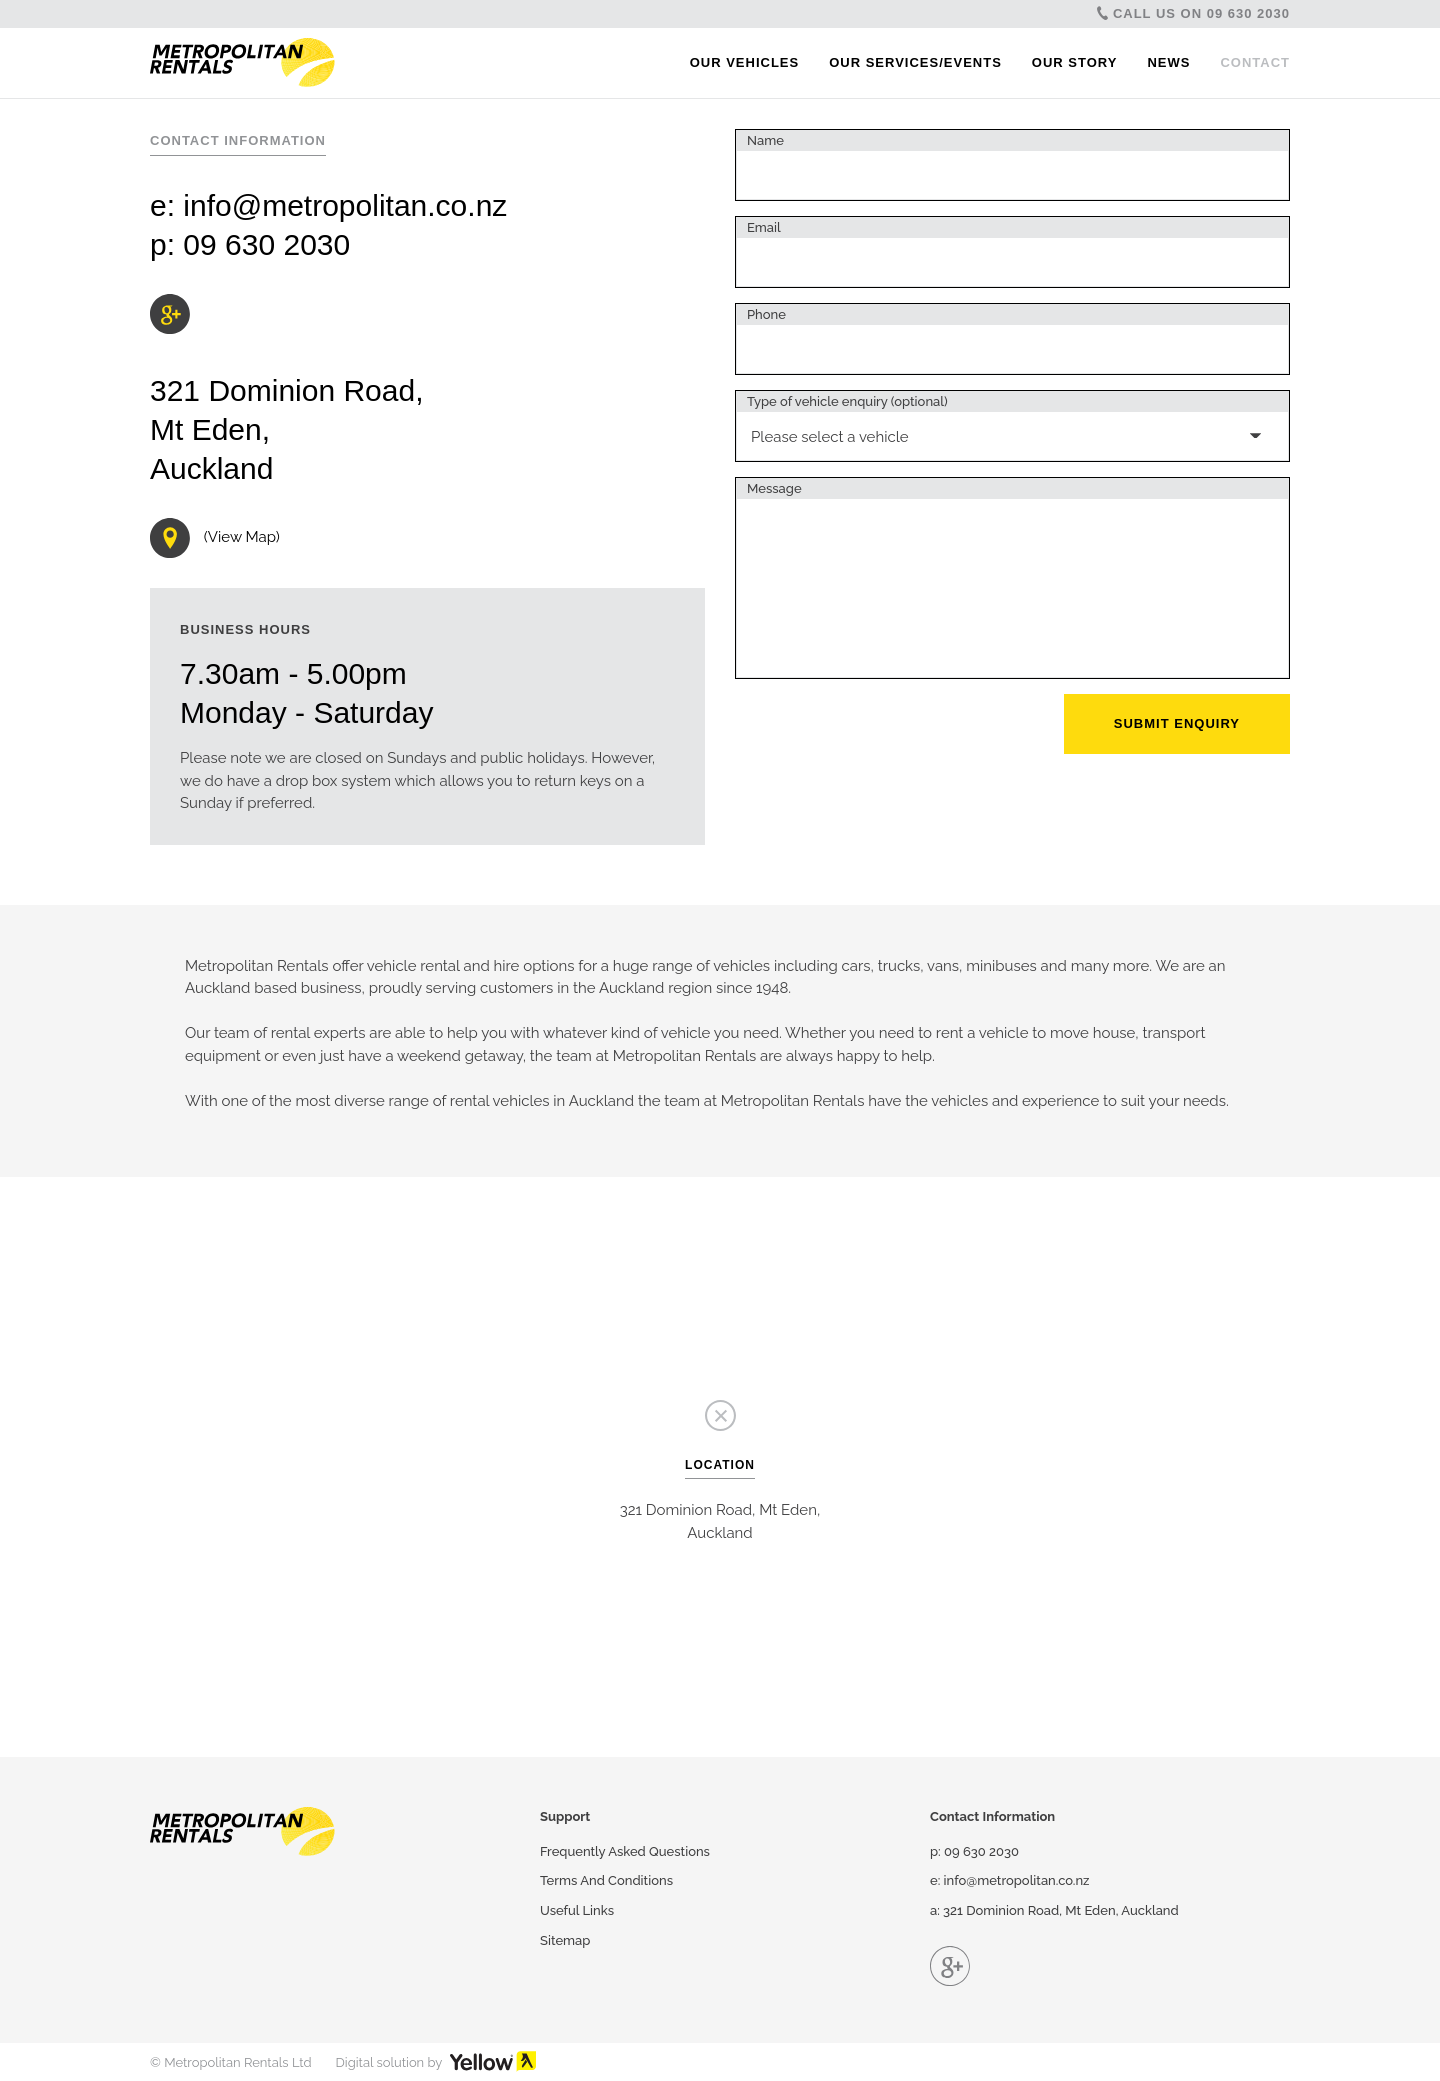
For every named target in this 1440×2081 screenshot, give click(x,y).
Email (764, 227)
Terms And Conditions (606, 1880)
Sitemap (565, 1940)
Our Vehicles (745, 62)
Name (765, 140)
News (1168, 62)
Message (774, 488)
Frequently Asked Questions (625, 1851)
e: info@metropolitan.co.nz (1010, 1880)
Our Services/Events (915, 62)
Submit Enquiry (1177, 723)
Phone (766, 314)
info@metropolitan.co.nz (345, 205)
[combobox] (1012, 426)
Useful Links (577, 1910)
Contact (1255, 62)
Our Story (1075, 62)
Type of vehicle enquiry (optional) (847, 401)
